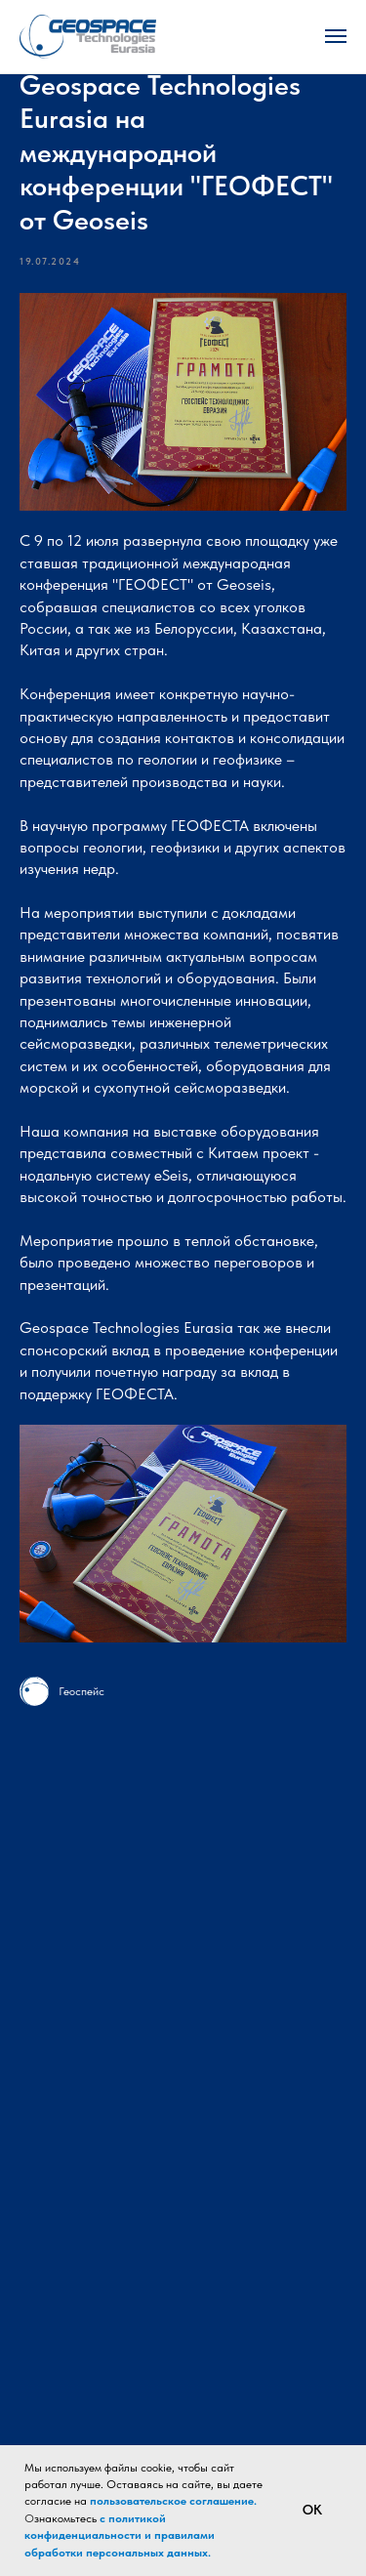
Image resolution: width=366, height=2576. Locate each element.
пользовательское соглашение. (173, 2501)
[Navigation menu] (335, 36)
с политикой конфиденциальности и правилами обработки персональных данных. (119, 2535)
